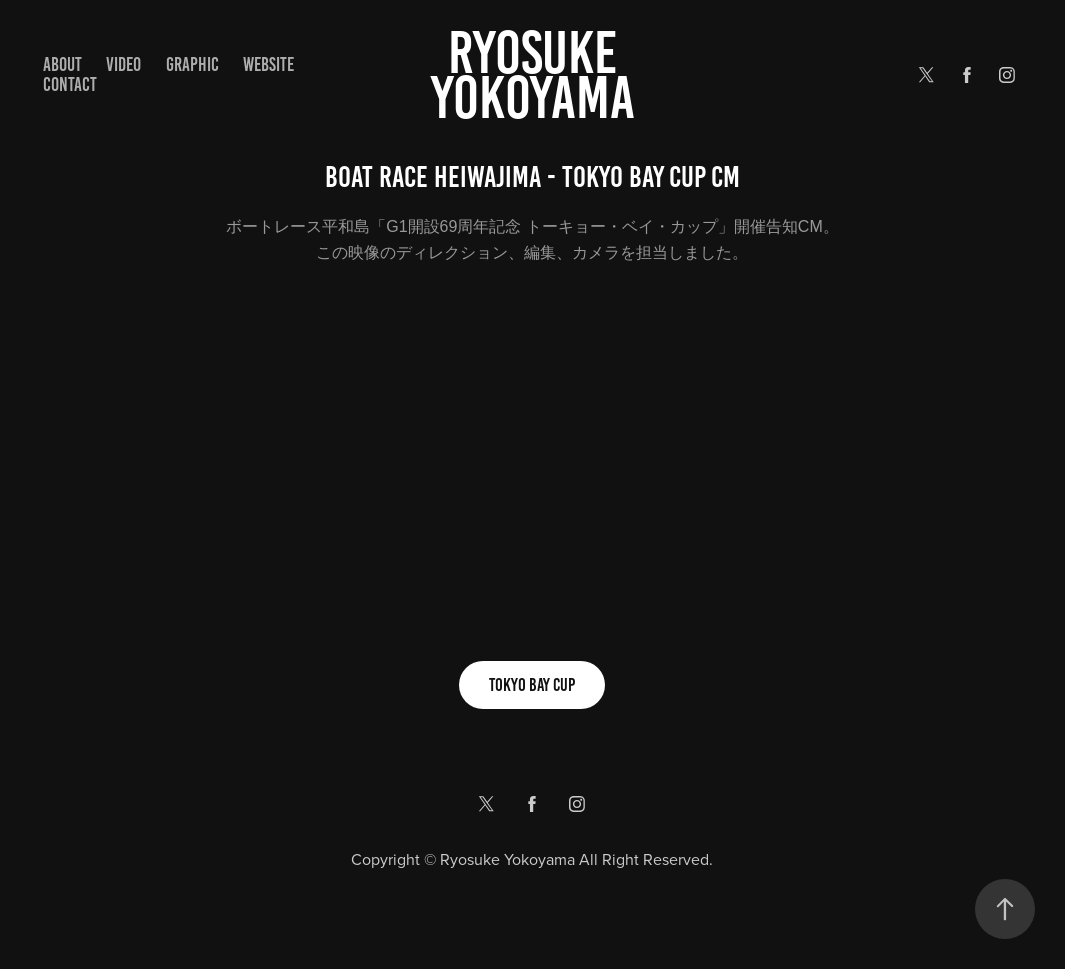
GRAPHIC (192, 64)
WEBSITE (268, 64)
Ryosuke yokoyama (533, 75)
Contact (70, 84)
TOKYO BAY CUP (532, 685)
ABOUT (62, 64)
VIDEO (123, 64)
